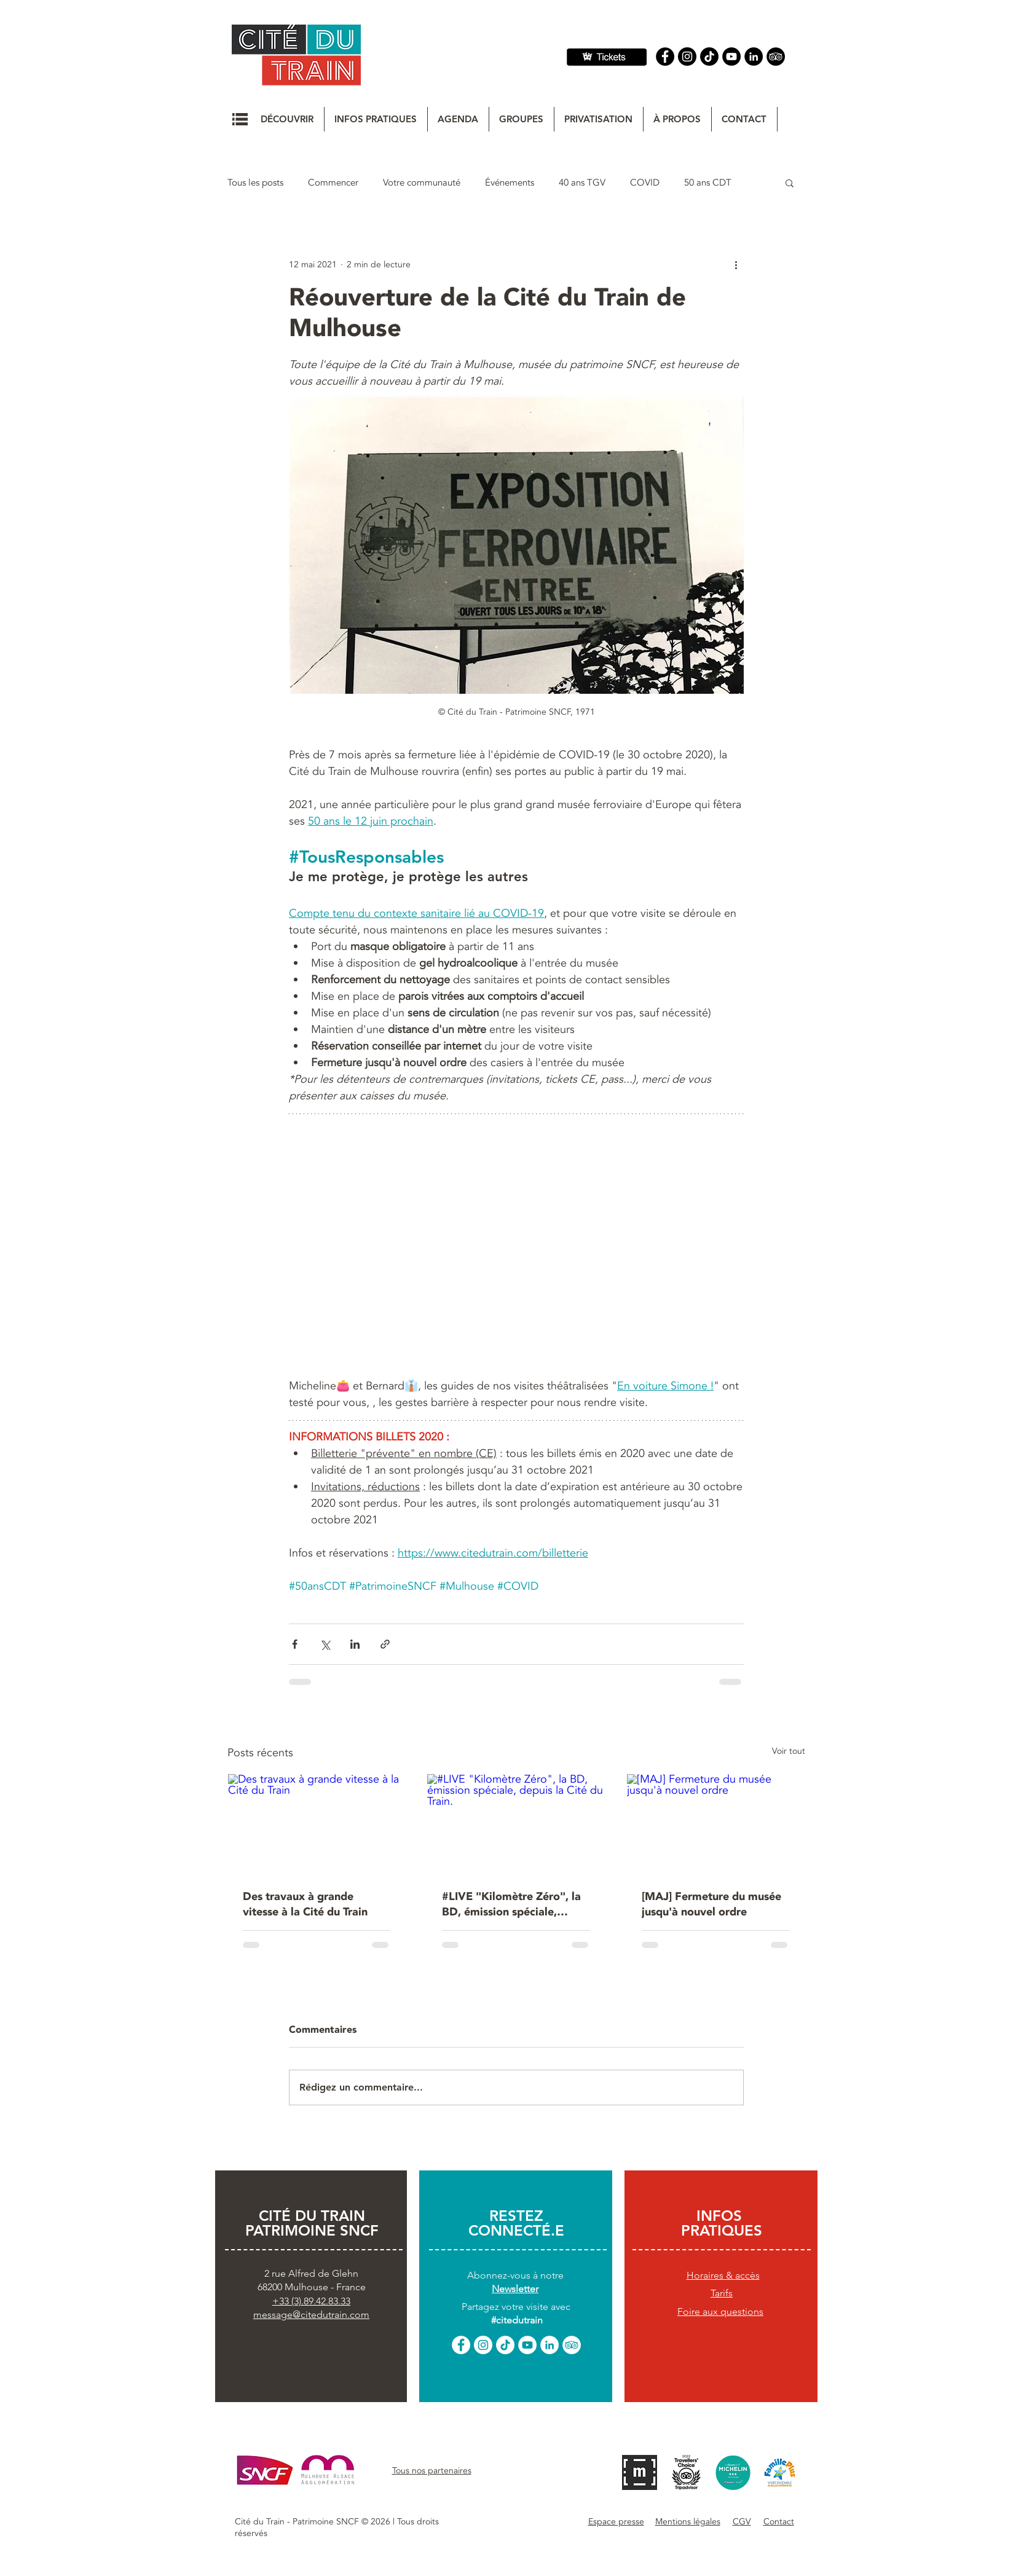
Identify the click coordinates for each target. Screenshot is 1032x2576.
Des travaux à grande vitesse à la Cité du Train (305, 1904)
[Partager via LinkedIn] (355, 1644)
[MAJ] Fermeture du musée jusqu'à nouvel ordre (711, 1904)
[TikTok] (505, 2345)
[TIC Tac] (709, 56)
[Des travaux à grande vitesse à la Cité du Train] (317, 1824)
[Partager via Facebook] (295, 1644)
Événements (509, 182)
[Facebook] (665, 56)
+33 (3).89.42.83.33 (311, 2301)
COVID (645, 182)
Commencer (333, 182)
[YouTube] (731, 56)
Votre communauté (421, 182)
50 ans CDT (707, 182)
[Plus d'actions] (736, 264)
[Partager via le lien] (385, 1644)
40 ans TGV (582, 182)
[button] (240, 119)
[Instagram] (687, 56)
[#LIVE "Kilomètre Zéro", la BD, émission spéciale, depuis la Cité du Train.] (516, 1824)
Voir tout (788, 1751)
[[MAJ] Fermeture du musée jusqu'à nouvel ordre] (716, 1824)
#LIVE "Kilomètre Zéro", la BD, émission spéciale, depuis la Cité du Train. (511, 1904)
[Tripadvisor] (775, 56)
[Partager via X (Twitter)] (325, 1644)
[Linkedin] (753, 56)
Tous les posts (255, 182)
